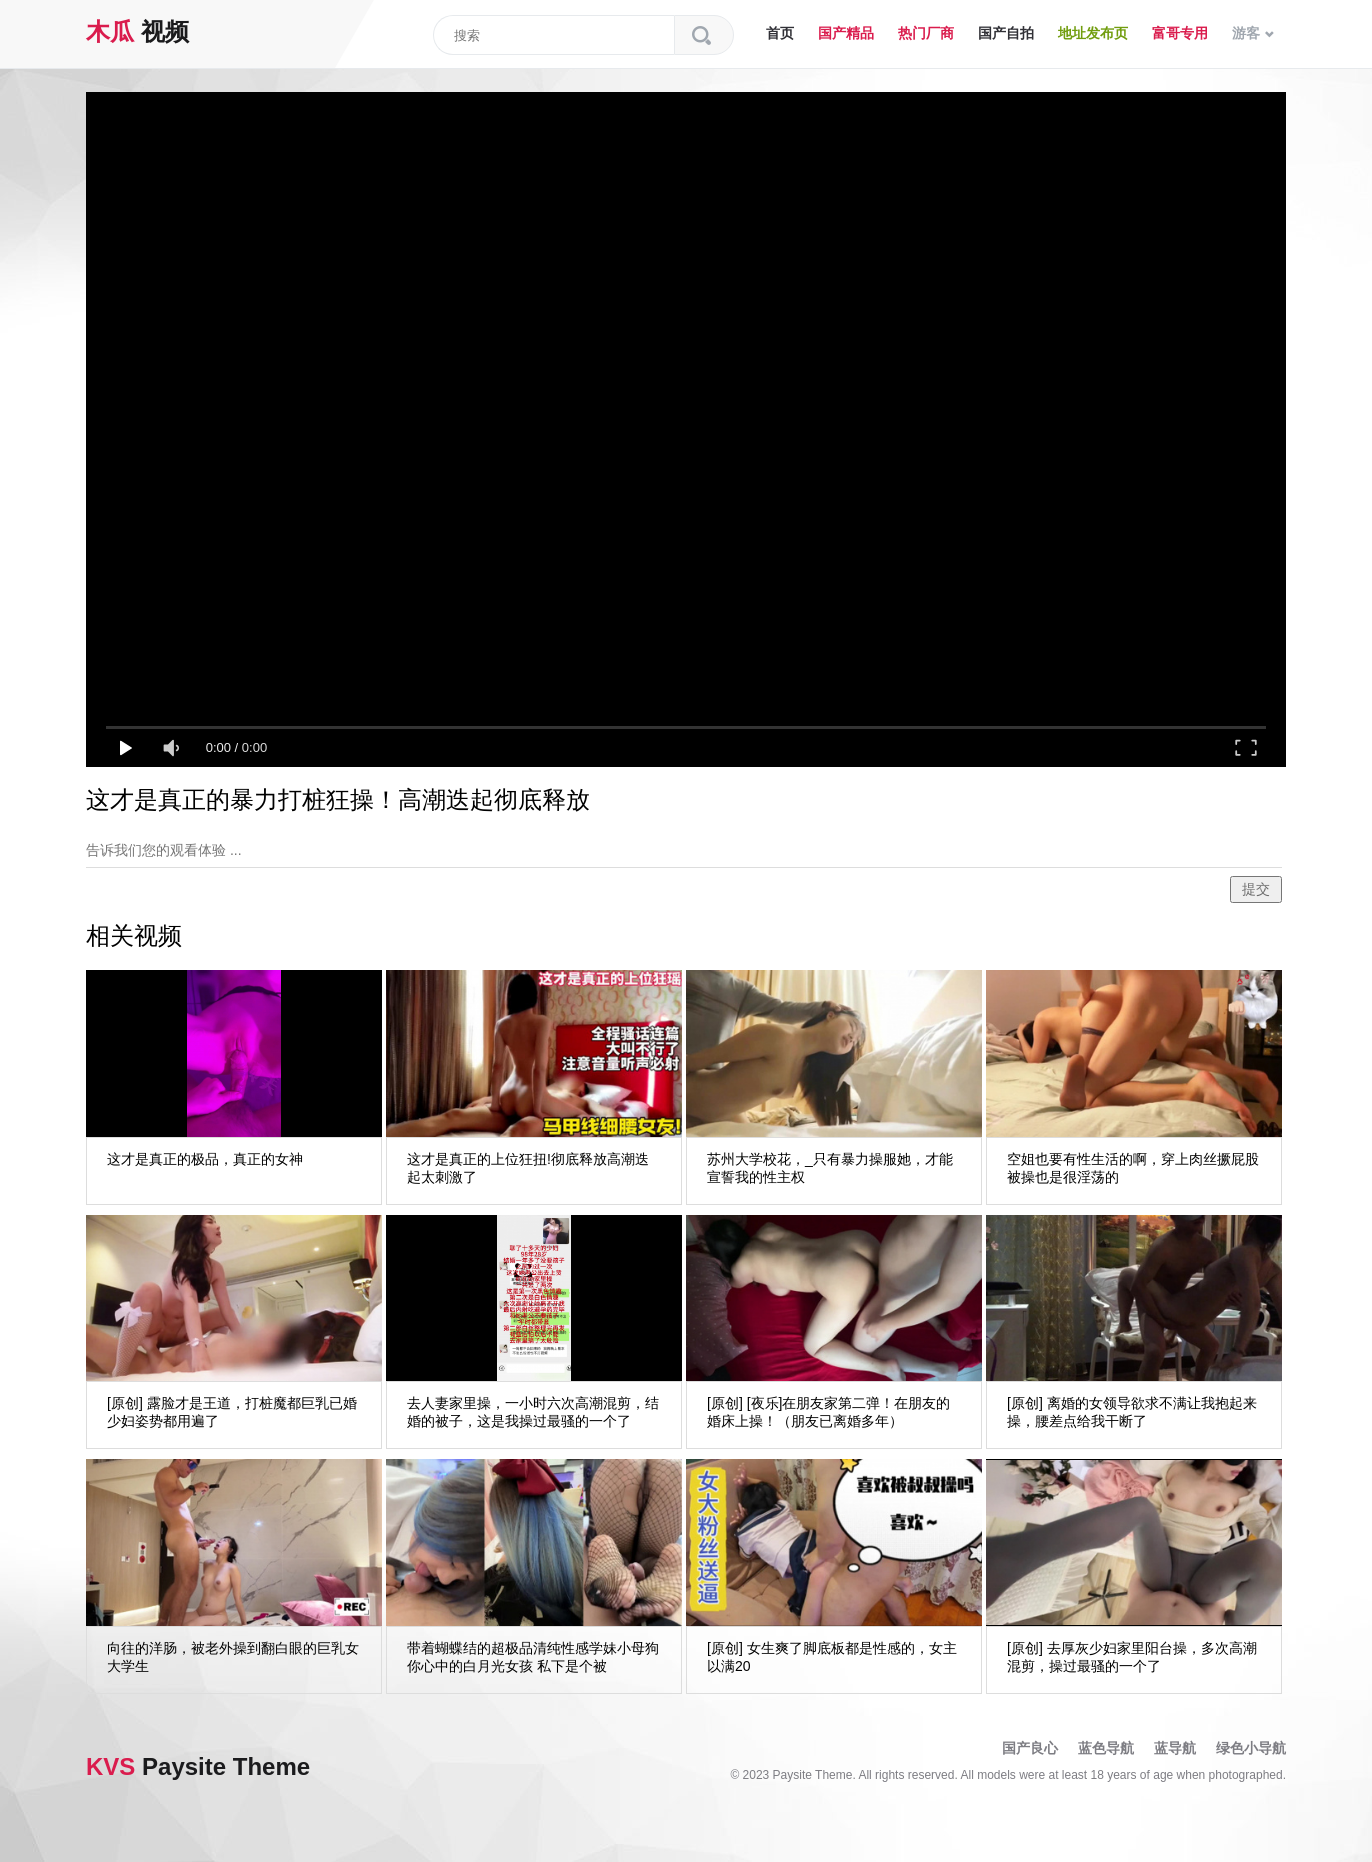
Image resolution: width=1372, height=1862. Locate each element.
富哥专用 (1180, 33)
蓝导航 (1175, 1748)
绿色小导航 (1251, 1748)
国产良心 (1030, 1748)
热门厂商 (926, 33)
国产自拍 (1006, 33)
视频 (137, 31)
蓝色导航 (1106, 1748)
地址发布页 (1093, 33)
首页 (780, 33)
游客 (1253, 33)
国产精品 (846, 33)
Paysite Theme (198, 1766)
